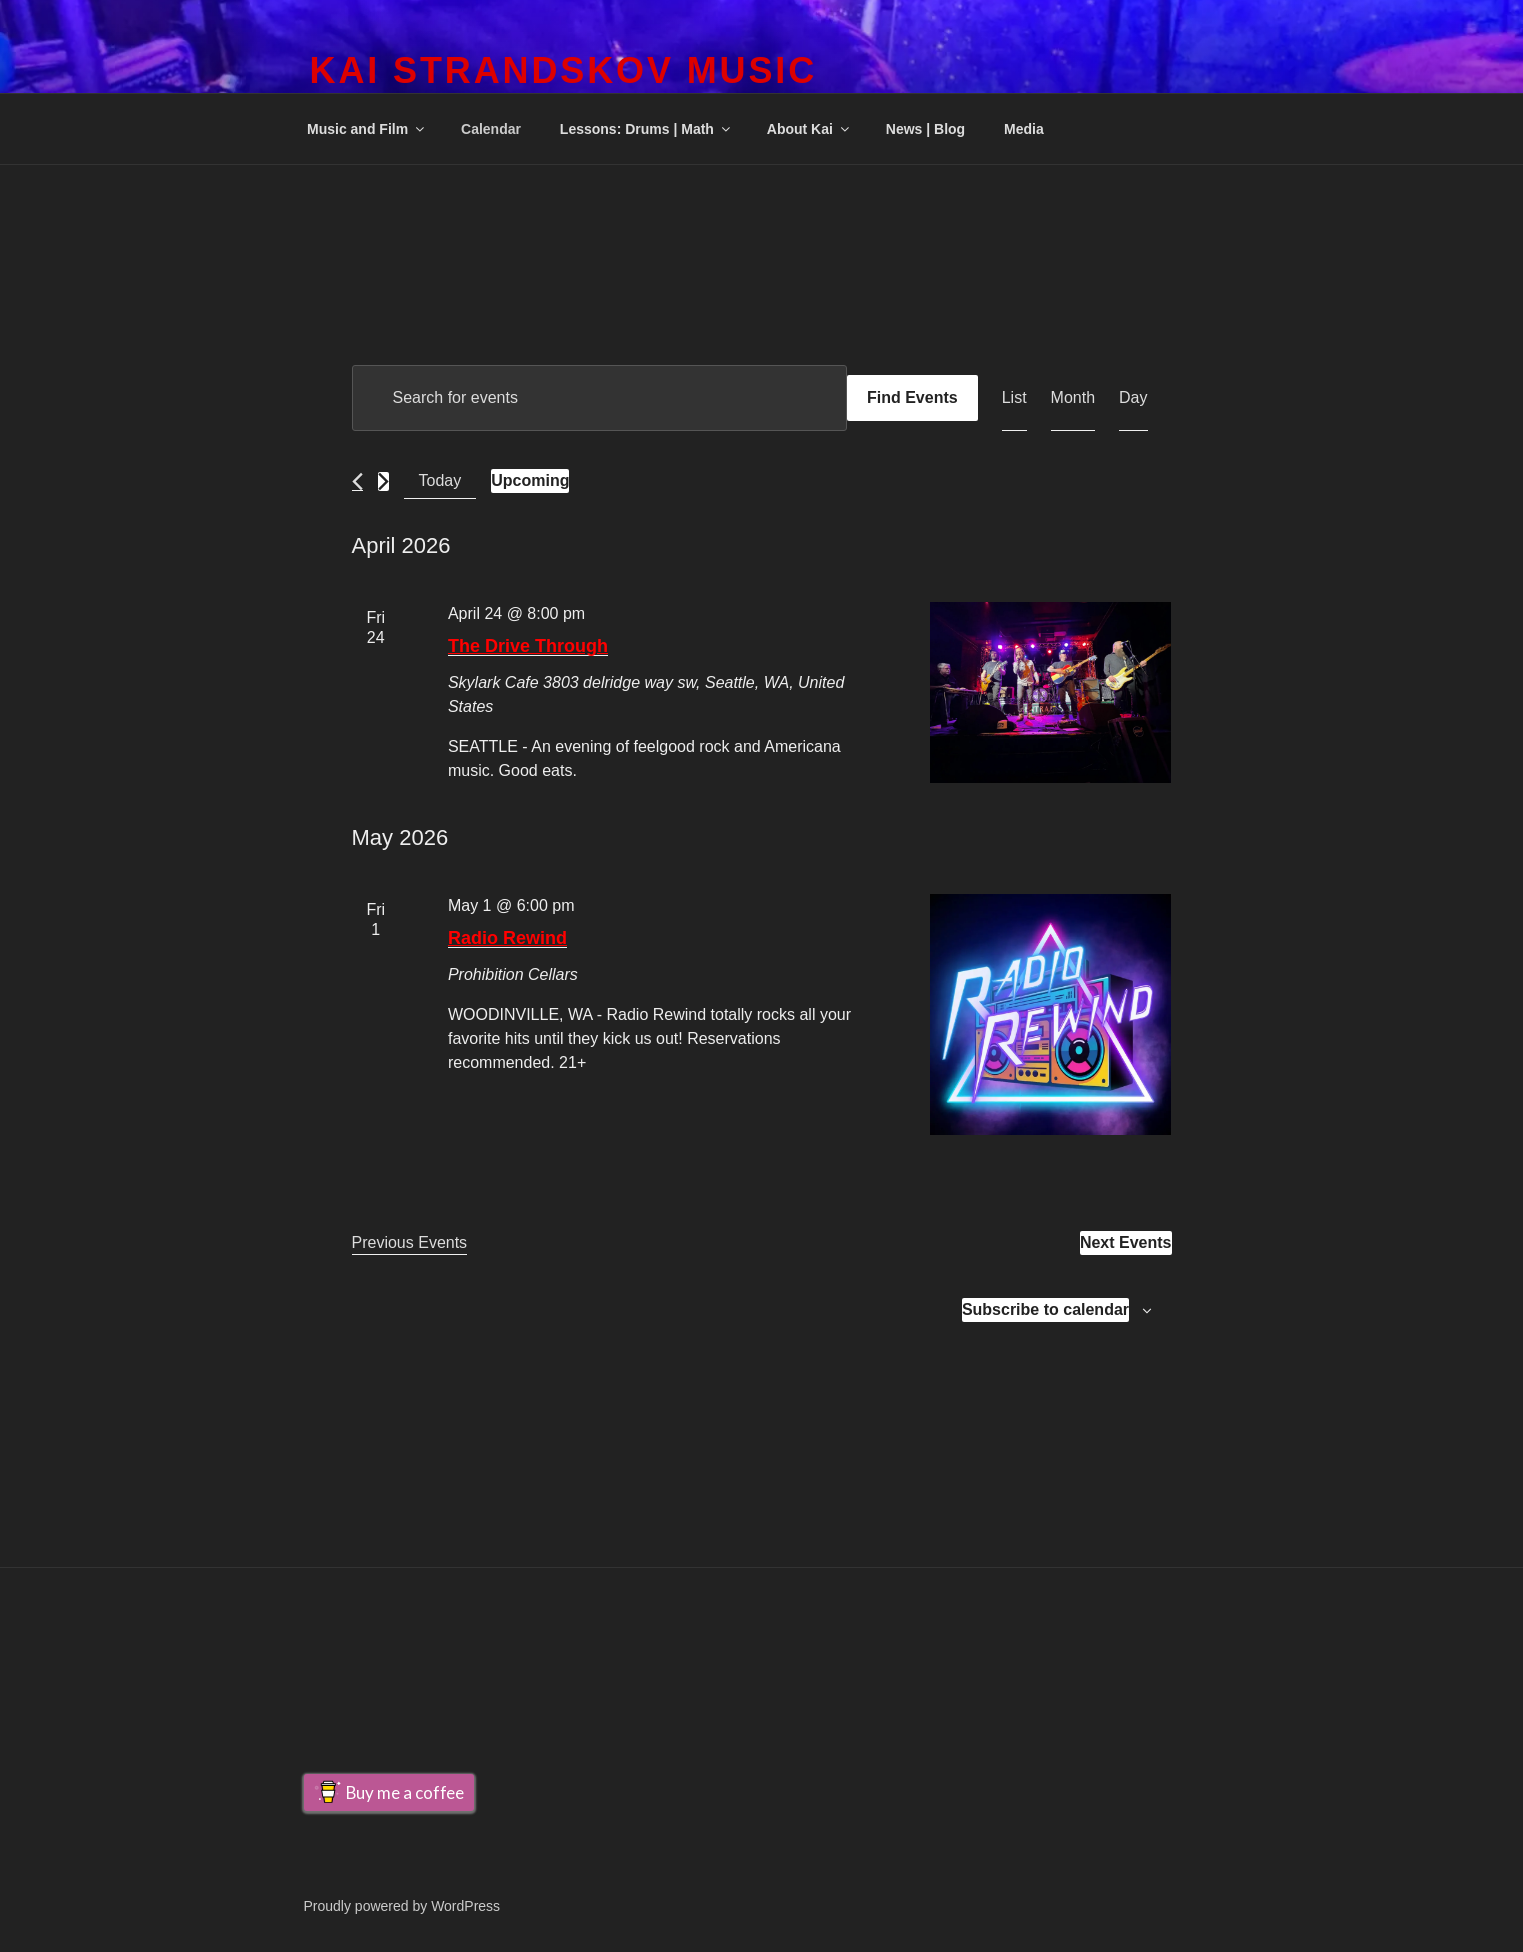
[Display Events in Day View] (1133, 398)
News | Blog (925, 129)
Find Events (912, 397)
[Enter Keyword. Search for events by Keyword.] (599, 398)
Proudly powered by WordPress (402, 1906)
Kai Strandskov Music (564, 70)
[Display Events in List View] (1014, 398)
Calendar (491, 129)
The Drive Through (528, 646)
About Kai (809, 129)
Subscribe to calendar (1045, 1309)
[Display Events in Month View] (1073, 398)
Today (440, 480)
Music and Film (367, 129)
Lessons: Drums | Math (646, 129)
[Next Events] (383, 481)
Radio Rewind (507, 938)
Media (1024, 129)
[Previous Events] (357, 481)
